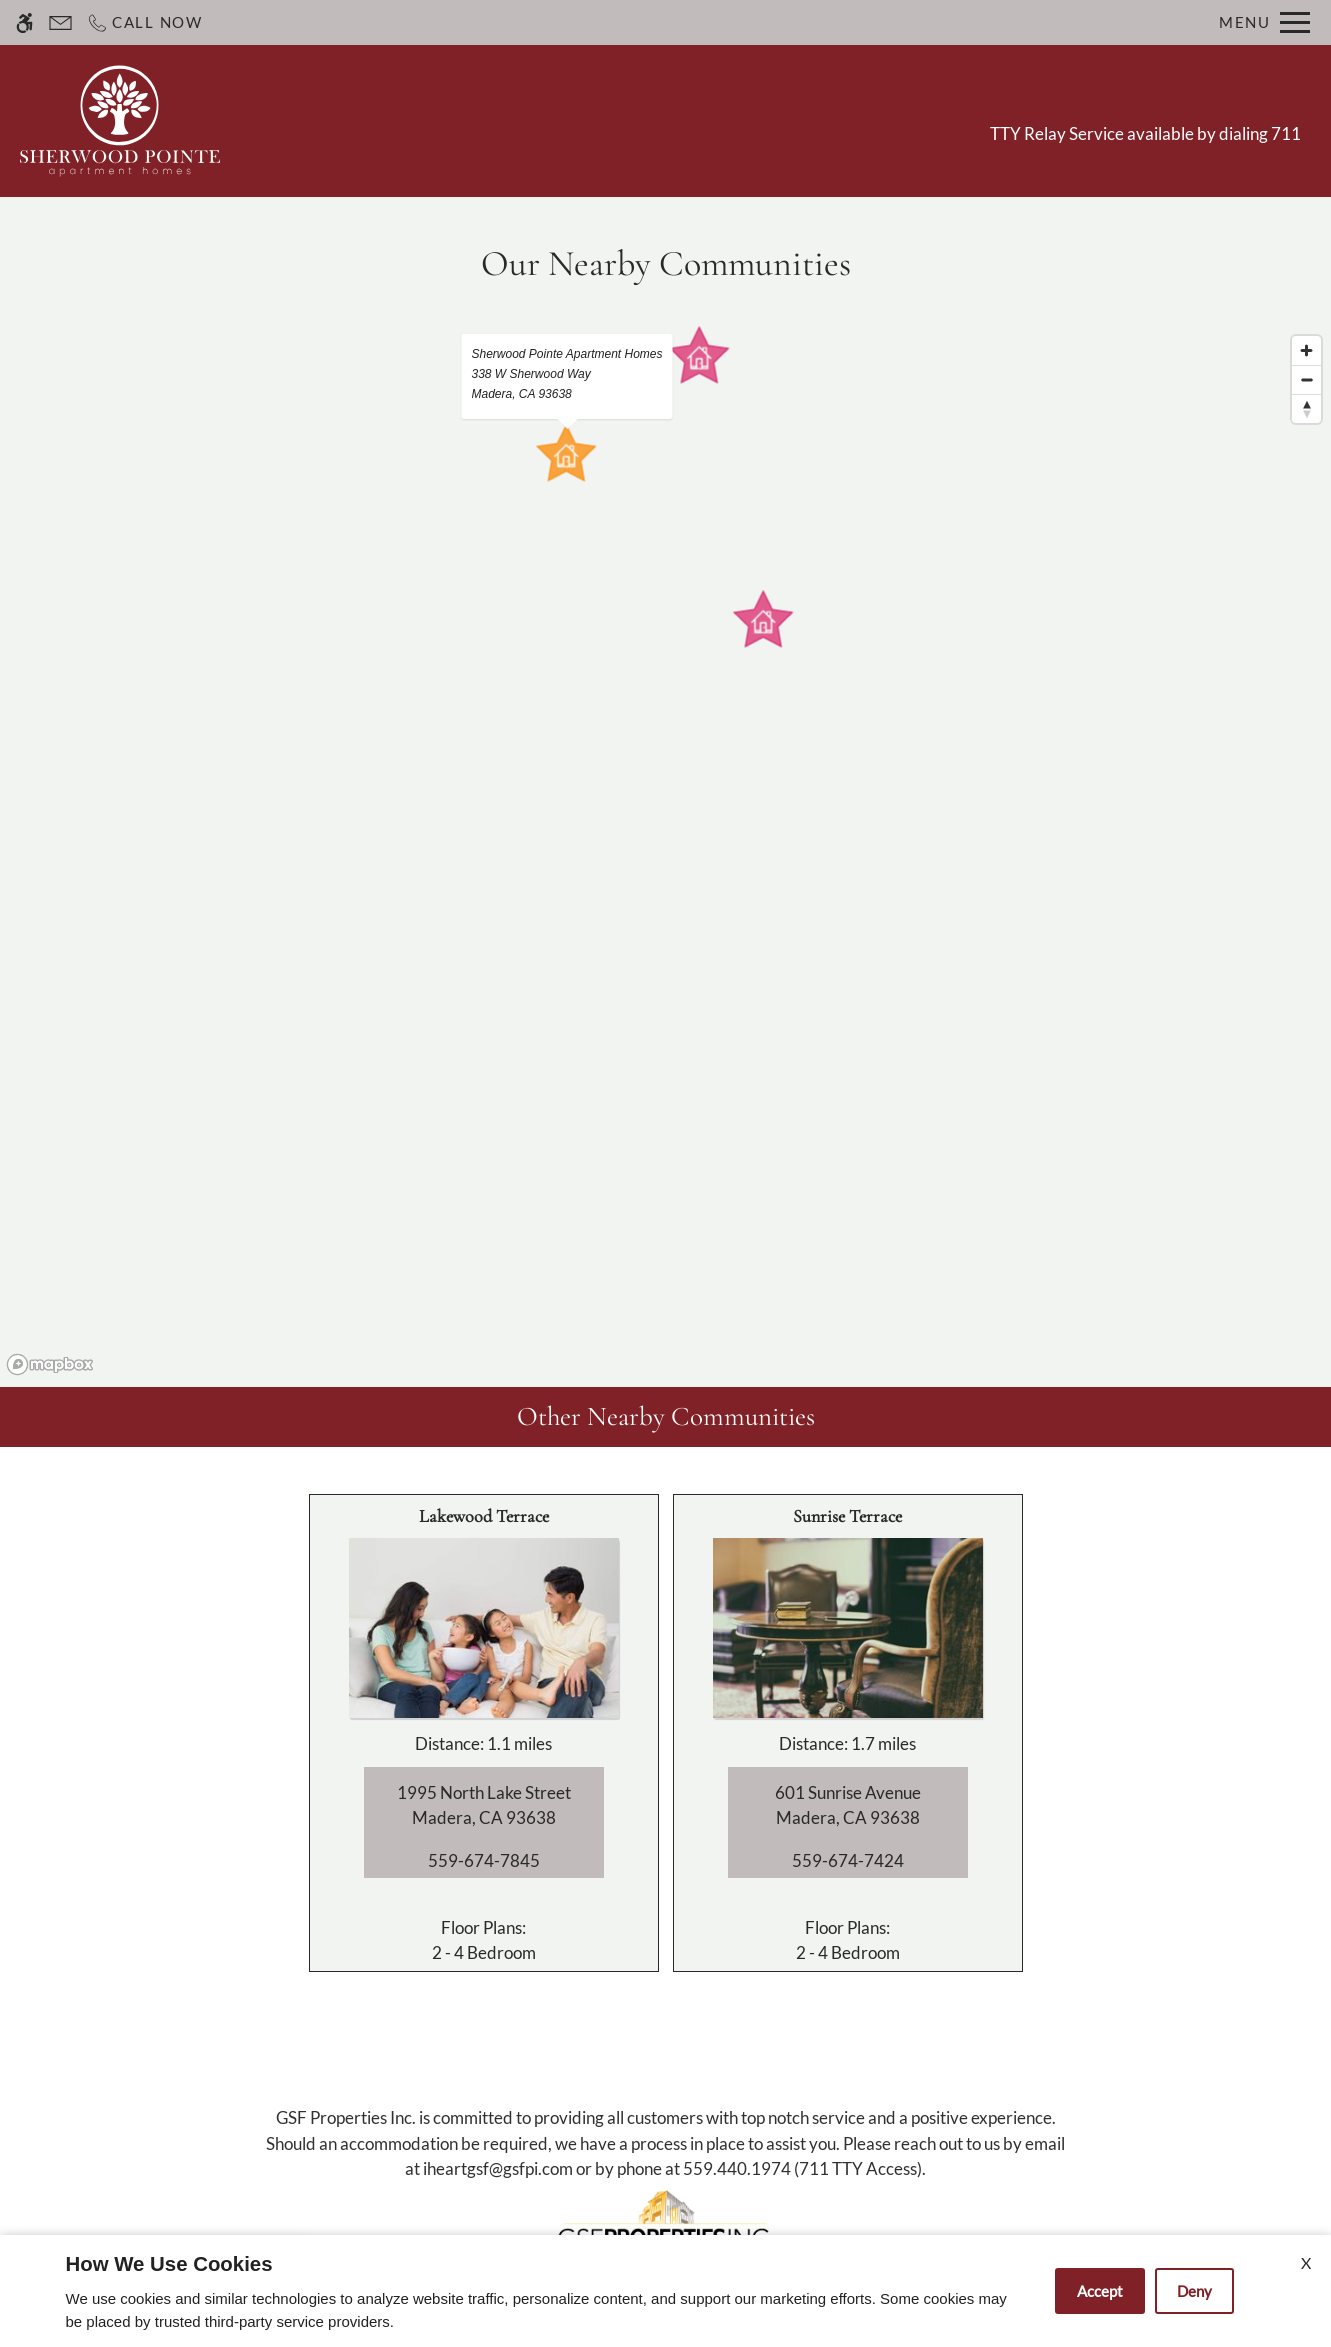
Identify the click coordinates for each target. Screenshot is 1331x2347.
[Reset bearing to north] (1306, 408)
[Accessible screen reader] (24, 22)
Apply (602, 120)
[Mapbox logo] (50, 1364)
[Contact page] (60, 22)
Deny (1194, 2291)
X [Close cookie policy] (1306, 2262)
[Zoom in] (1306, 350)
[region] (665, 854)
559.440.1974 (737, 2168)
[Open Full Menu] (1264, 22)
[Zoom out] (1306, 379)
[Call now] (144, 22)
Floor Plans (702, 120)
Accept (1100, 2291)
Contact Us (499, 120)
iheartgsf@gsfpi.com (498, 2168)
